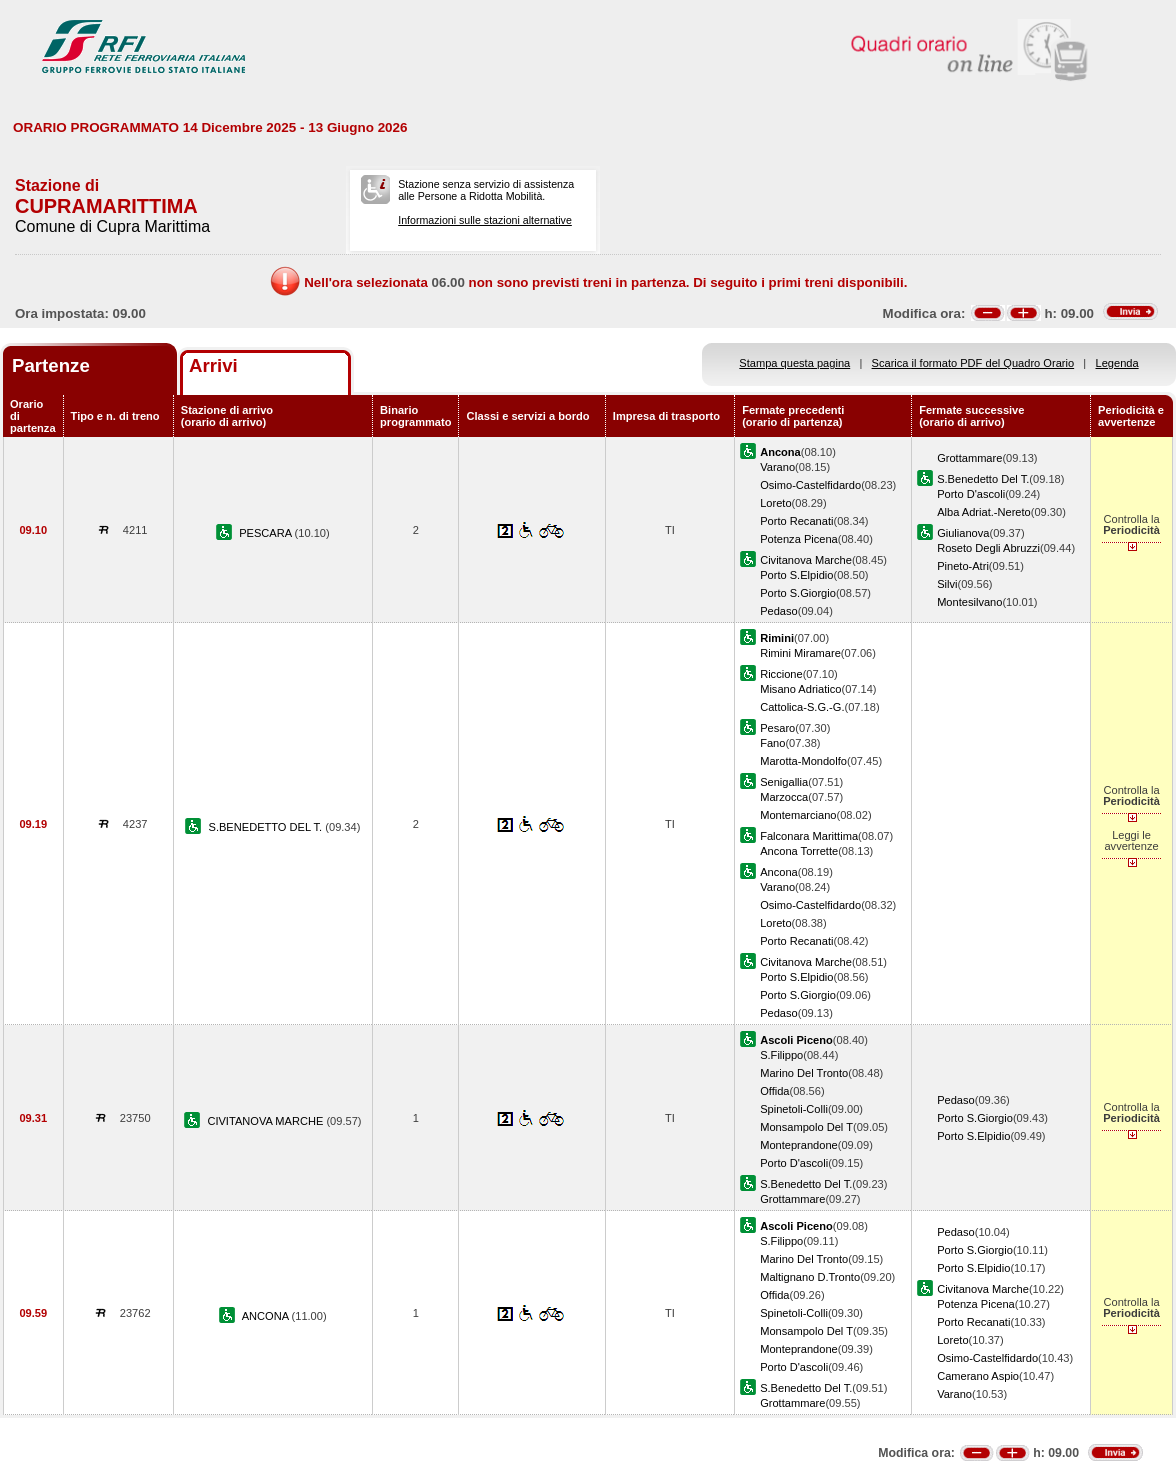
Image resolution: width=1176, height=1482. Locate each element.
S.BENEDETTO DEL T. (267, 827)
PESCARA (266, 533)
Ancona (779, 872)
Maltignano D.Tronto (810, 1277)
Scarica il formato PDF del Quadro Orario (973, 363)
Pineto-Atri (963, 566)
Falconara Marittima (809, 836)
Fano (772, 743)
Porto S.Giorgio (798, 593)
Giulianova (963, 533)
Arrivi (213, 365)
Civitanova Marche (806, 560)
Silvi (947, 584)
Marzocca (784, 797)
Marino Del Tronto (804, 1073)
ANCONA (267, 1316)
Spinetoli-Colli (794, 1109)
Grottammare (969, 458)
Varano (777, 467)
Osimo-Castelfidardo (810, 485)
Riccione (781, 674)
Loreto (775, 503)
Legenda (1117, 363)
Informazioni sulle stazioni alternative (485, 220)
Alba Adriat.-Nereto (984, 512)
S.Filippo (781, 1055)
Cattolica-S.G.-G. (802, 707)
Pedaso (779, 611)
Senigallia (784, 782)
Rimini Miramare (800, 653)
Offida (774, 1091)
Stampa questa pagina (794, 363)
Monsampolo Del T (806, 1127)
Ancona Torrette (799, 851)
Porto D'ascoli (971, 494)
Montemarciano (798, 815)
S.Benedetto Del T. (983, 479)
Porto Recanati (796, 521)
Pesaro (777, 728)
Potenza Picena (799, 539)
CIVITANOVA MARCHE (266, 1121)
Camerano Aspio (978, 1376)
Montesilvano (969, 602)
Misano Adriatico (800, 689)
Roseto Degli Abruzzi (988, 548)
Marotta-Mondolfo (803, 761)
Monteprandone (799, 1145)
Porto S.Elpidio (796, 575)
